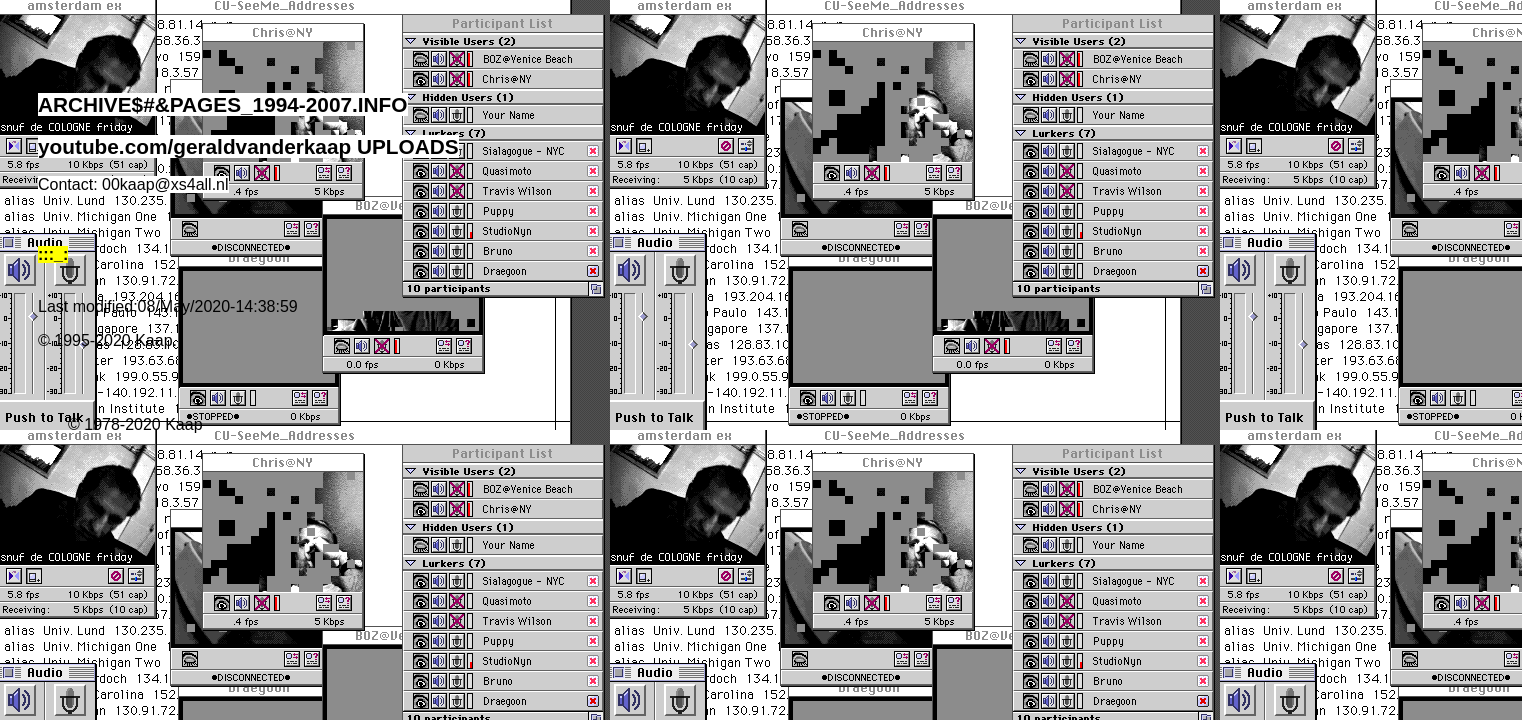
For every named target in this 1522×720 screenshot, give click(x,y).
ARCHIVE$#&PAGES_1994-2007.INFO (223, 104)
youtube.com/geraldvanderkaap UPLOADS (248, 146)
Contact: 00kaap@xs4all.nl (133, 184)
